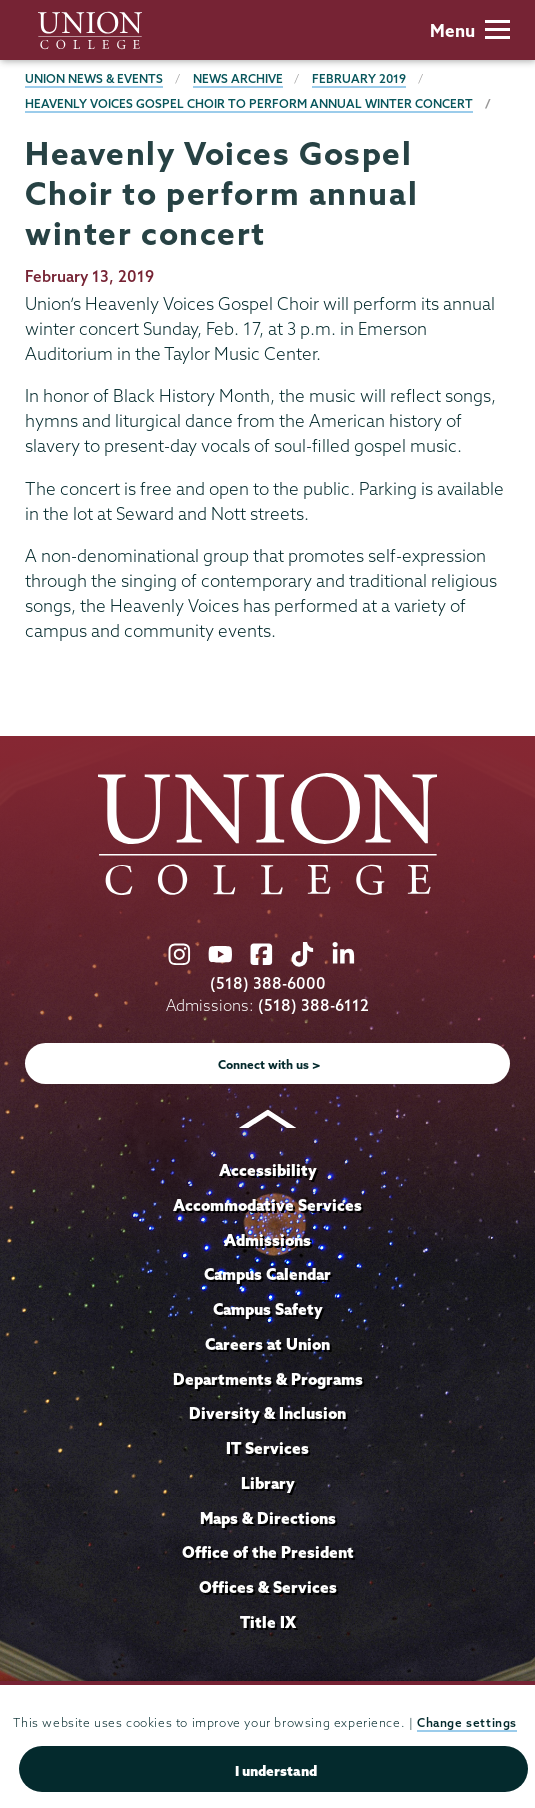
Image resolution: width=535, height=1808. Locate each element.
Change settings (467, 1722)
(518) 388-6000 (268, 983)
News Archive (238, 78)
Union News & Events (94, 78)
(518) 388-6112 (313, 1005)
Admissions (267, 1240)
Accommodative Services (267, 1205)
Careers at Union (267, 1344)
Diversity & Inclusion (267, 1413)
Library (268, 1483)
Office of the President (268, 1552)
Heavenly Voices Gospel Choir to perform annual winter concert (249, 103)
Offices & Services (268, 1587)
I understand (276, 1771)
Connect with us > (269, 1064)
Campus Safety (268, 1309)
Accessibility (268, 1170)
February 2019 (359, 78)
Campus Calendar (267, 1274)
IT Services (267, 1448)
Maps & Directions (268, 1518)
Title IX (268, 1622)
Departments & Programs (268, 1379)
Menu (470, 30)
